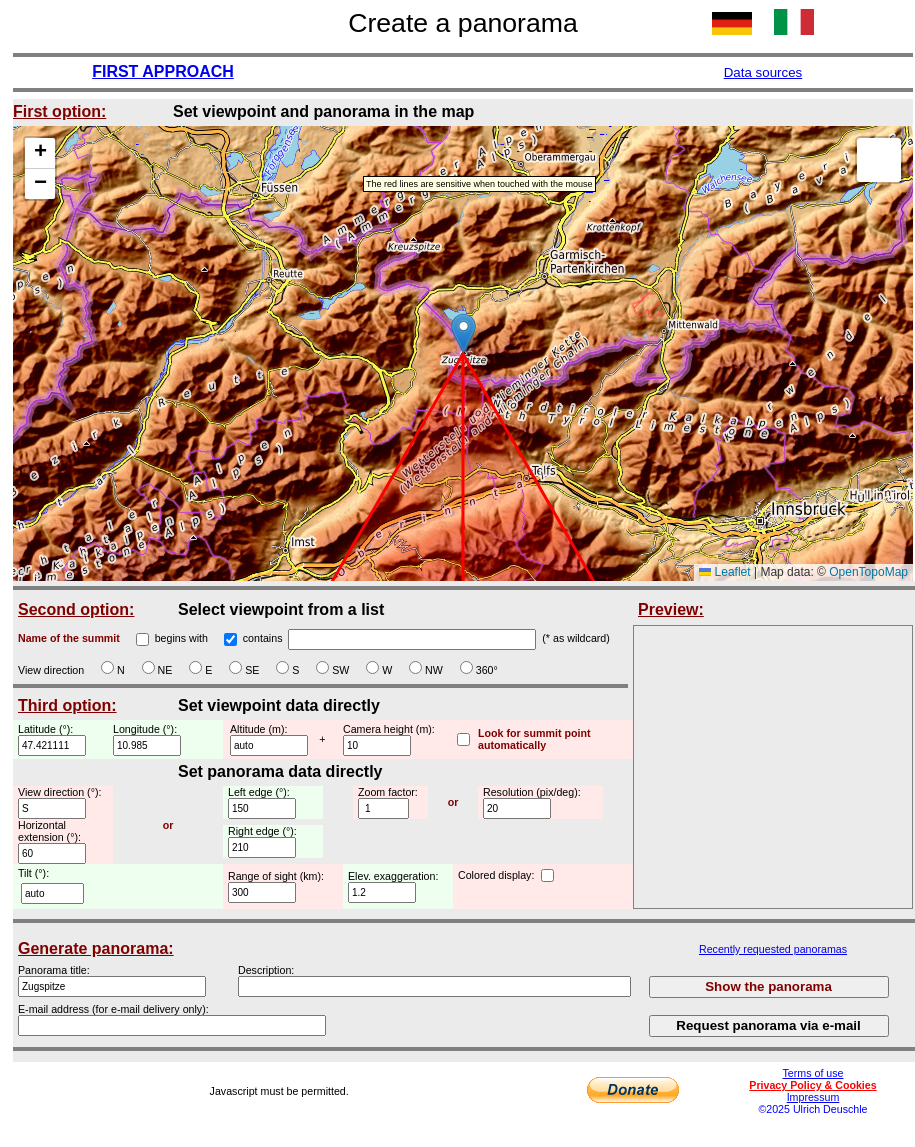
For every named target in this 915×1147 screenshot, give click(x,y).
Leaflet (724, 572)
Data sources (763, 72)
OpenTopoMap (868, 572)
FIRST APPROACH (163, 71)
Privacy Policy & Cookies (812, 1085)
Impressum (813, 1097)
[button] (463, 333)
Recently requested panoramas (773, 949)
